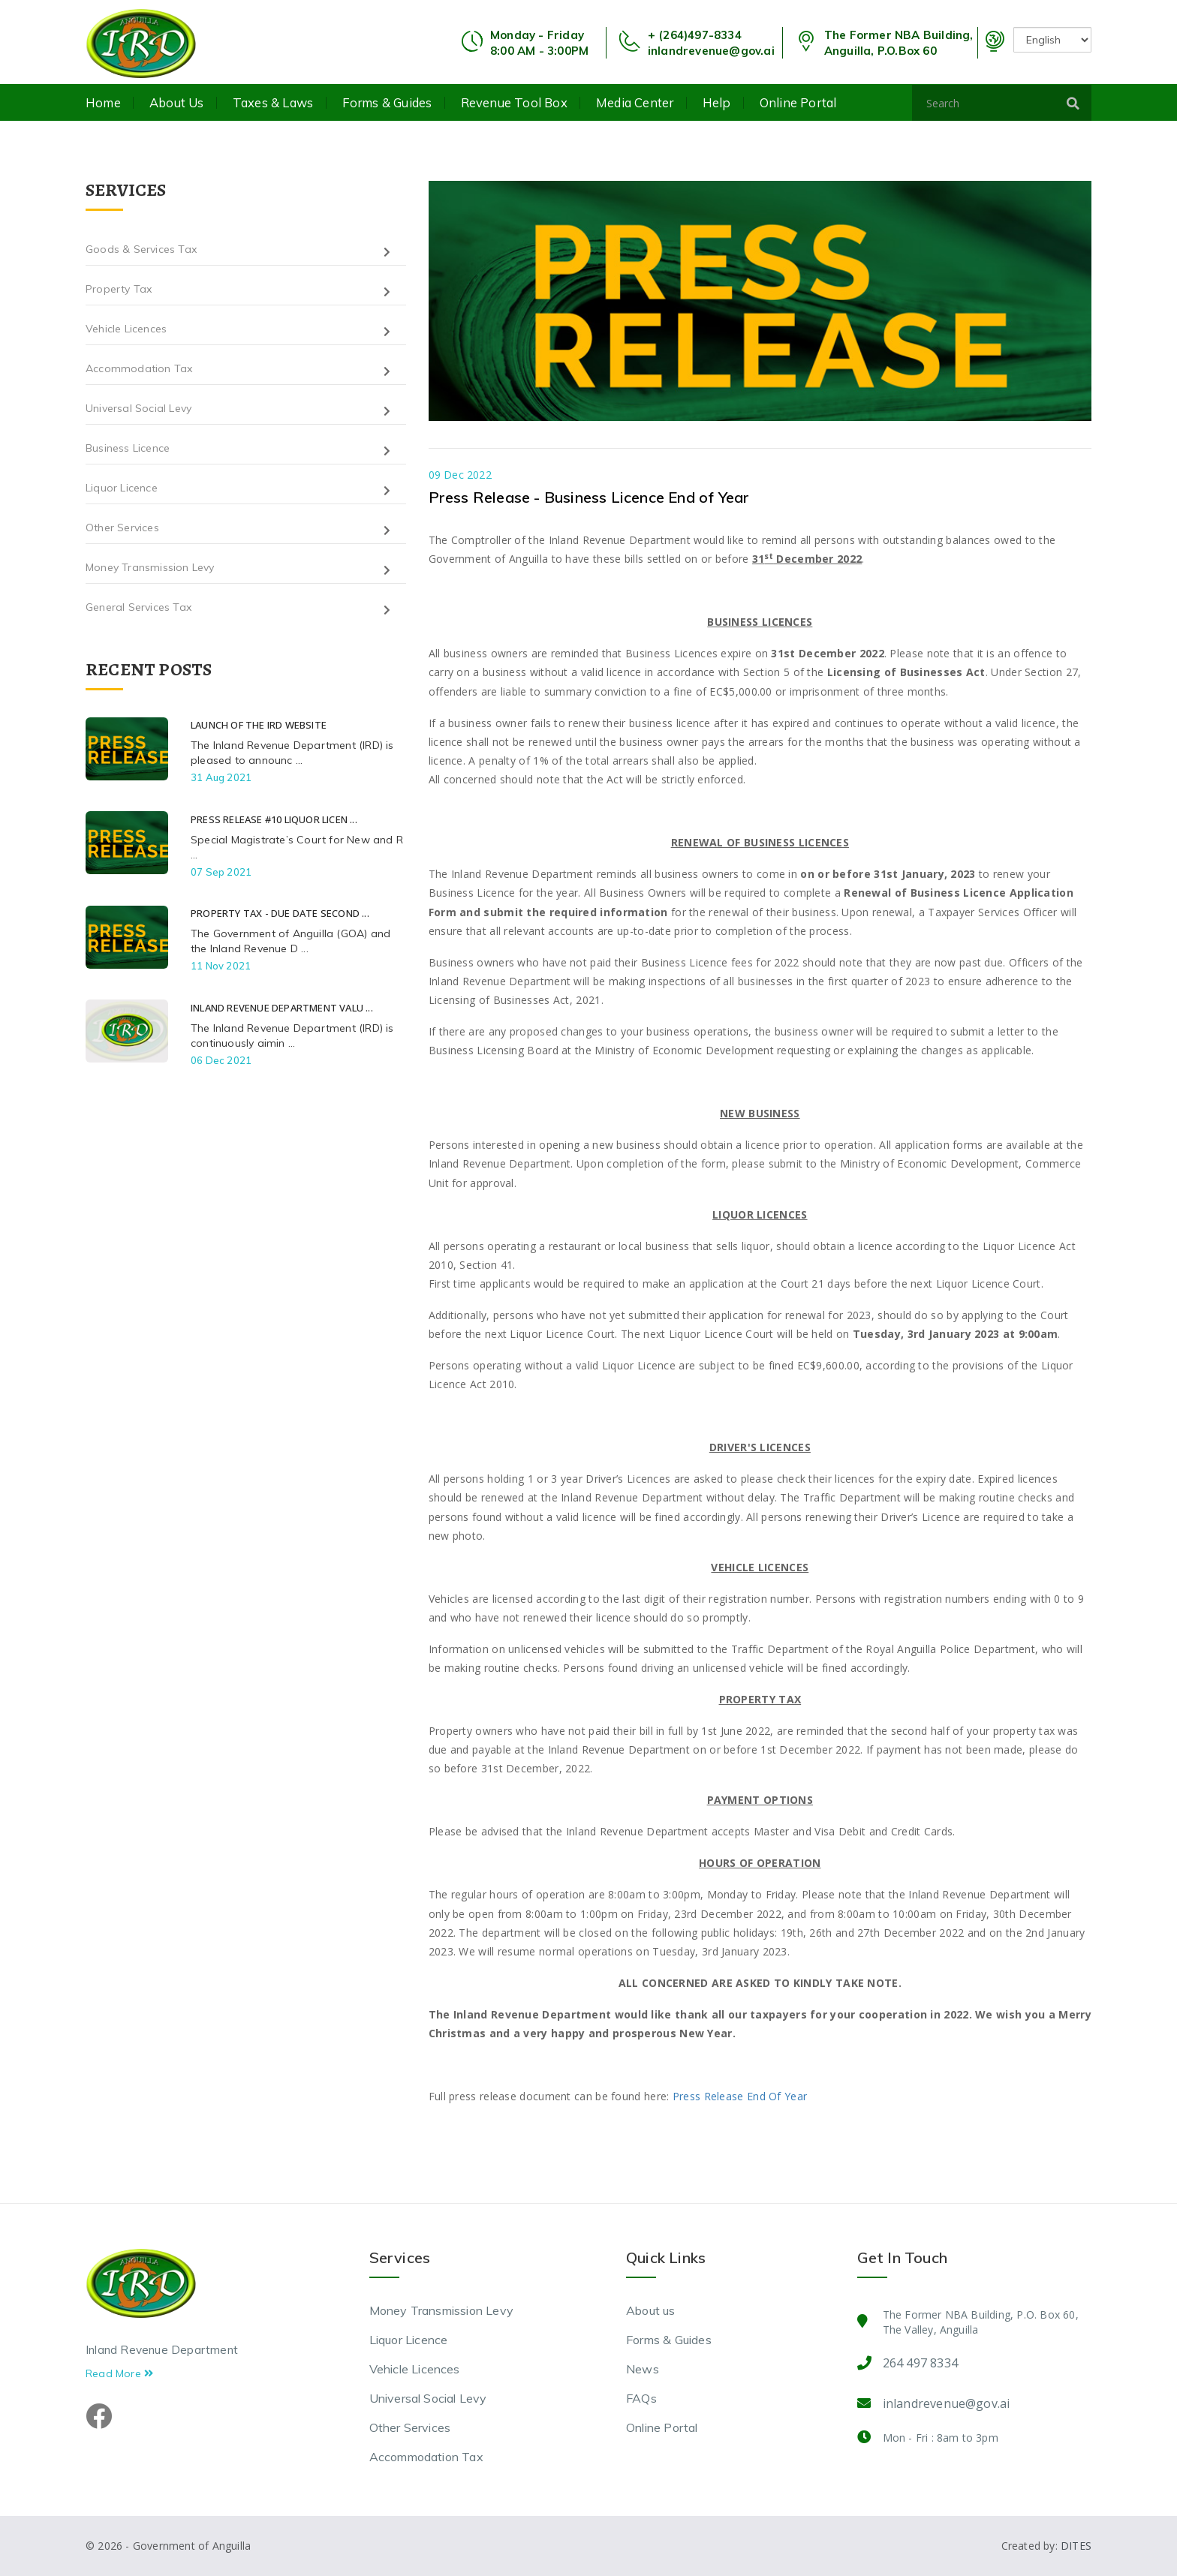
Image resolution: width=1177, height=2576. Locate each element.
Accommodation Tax (139, 368)
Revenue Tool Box (514, 103)
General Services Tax (138, 607)
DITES (1076, 2545)
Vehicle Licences (126, 328)
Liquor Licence (122, 487)
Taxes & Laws (273, 103)
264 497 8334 (920, 2363)
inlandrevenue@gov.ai (711, 51)
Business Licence (128, 448)
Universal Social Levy (138, 408)
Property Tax (119, 289)
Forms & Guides (387, 103)
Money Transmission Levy (150, 567)
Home (103, 103)
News (642, 2368)
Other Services (122, 527)
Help (717, 103)
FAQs (641, 2398)
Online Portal (798, 103)
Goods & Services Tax (141, 249)
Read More (119, 2373)
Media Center (634, 103)
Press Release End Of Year (740, 2096)
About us (176, 103)
